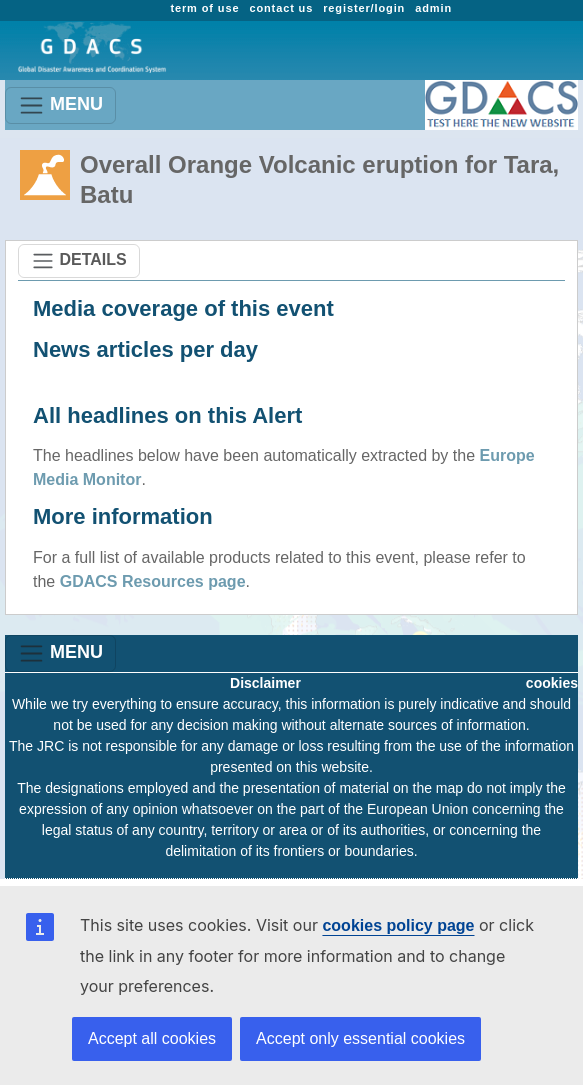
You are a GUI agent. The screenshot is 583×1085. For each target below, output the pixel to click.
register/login (364, 8)
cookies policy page (398, 925)
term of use (204, 8)
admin (433, 8)
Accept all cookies (152, 1038)
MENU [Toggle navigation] (60, 105)
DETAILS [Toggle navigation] (79, 261)
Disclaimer (265, 683)
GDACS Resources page (153, 581)
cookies (552, 683)
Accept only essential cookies (360, 1038)
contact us (281, 8)
